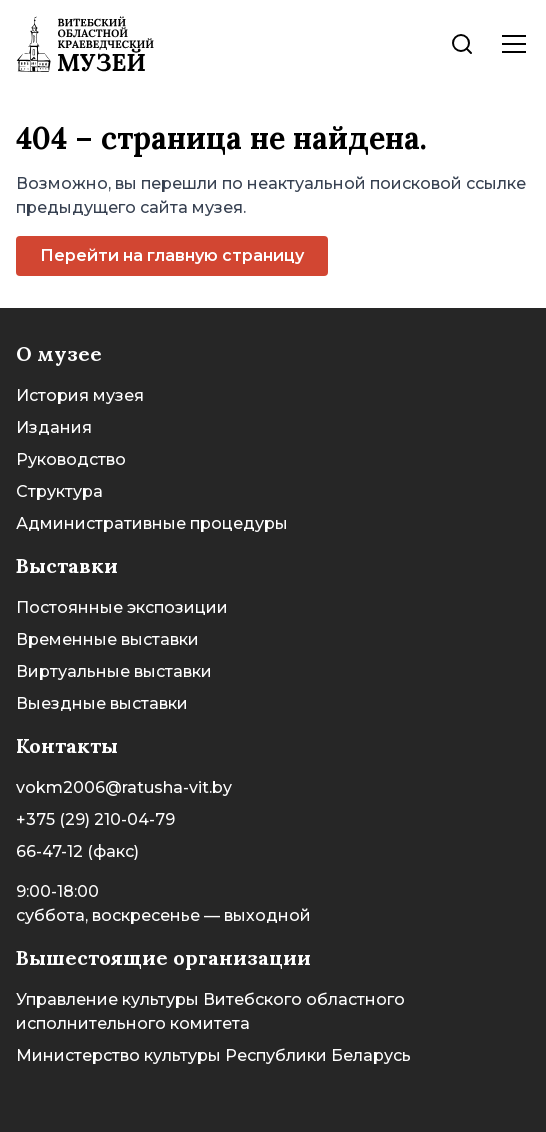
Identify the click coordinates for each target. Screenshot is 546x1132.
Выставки (67, 565)
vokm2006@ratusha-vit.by (124, 787)
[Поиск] (462, 44)
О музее (59, 353)
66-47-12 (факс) (77, 851)
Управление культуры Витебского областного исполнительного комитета (210, 1011)
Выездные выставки (102, 703)
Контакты (67, 745)
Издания (54, 427)
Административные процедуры (152, 523)
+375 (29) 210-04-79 (95, 819)
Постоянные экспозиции (122, 607)
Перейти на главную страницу (172, 255)
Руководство (71, 459)
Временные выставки (107, 639)
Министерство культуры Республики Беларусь (213, 1055)
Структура (59, 491)
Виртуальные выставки (114, 671)
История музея (80, 395)
